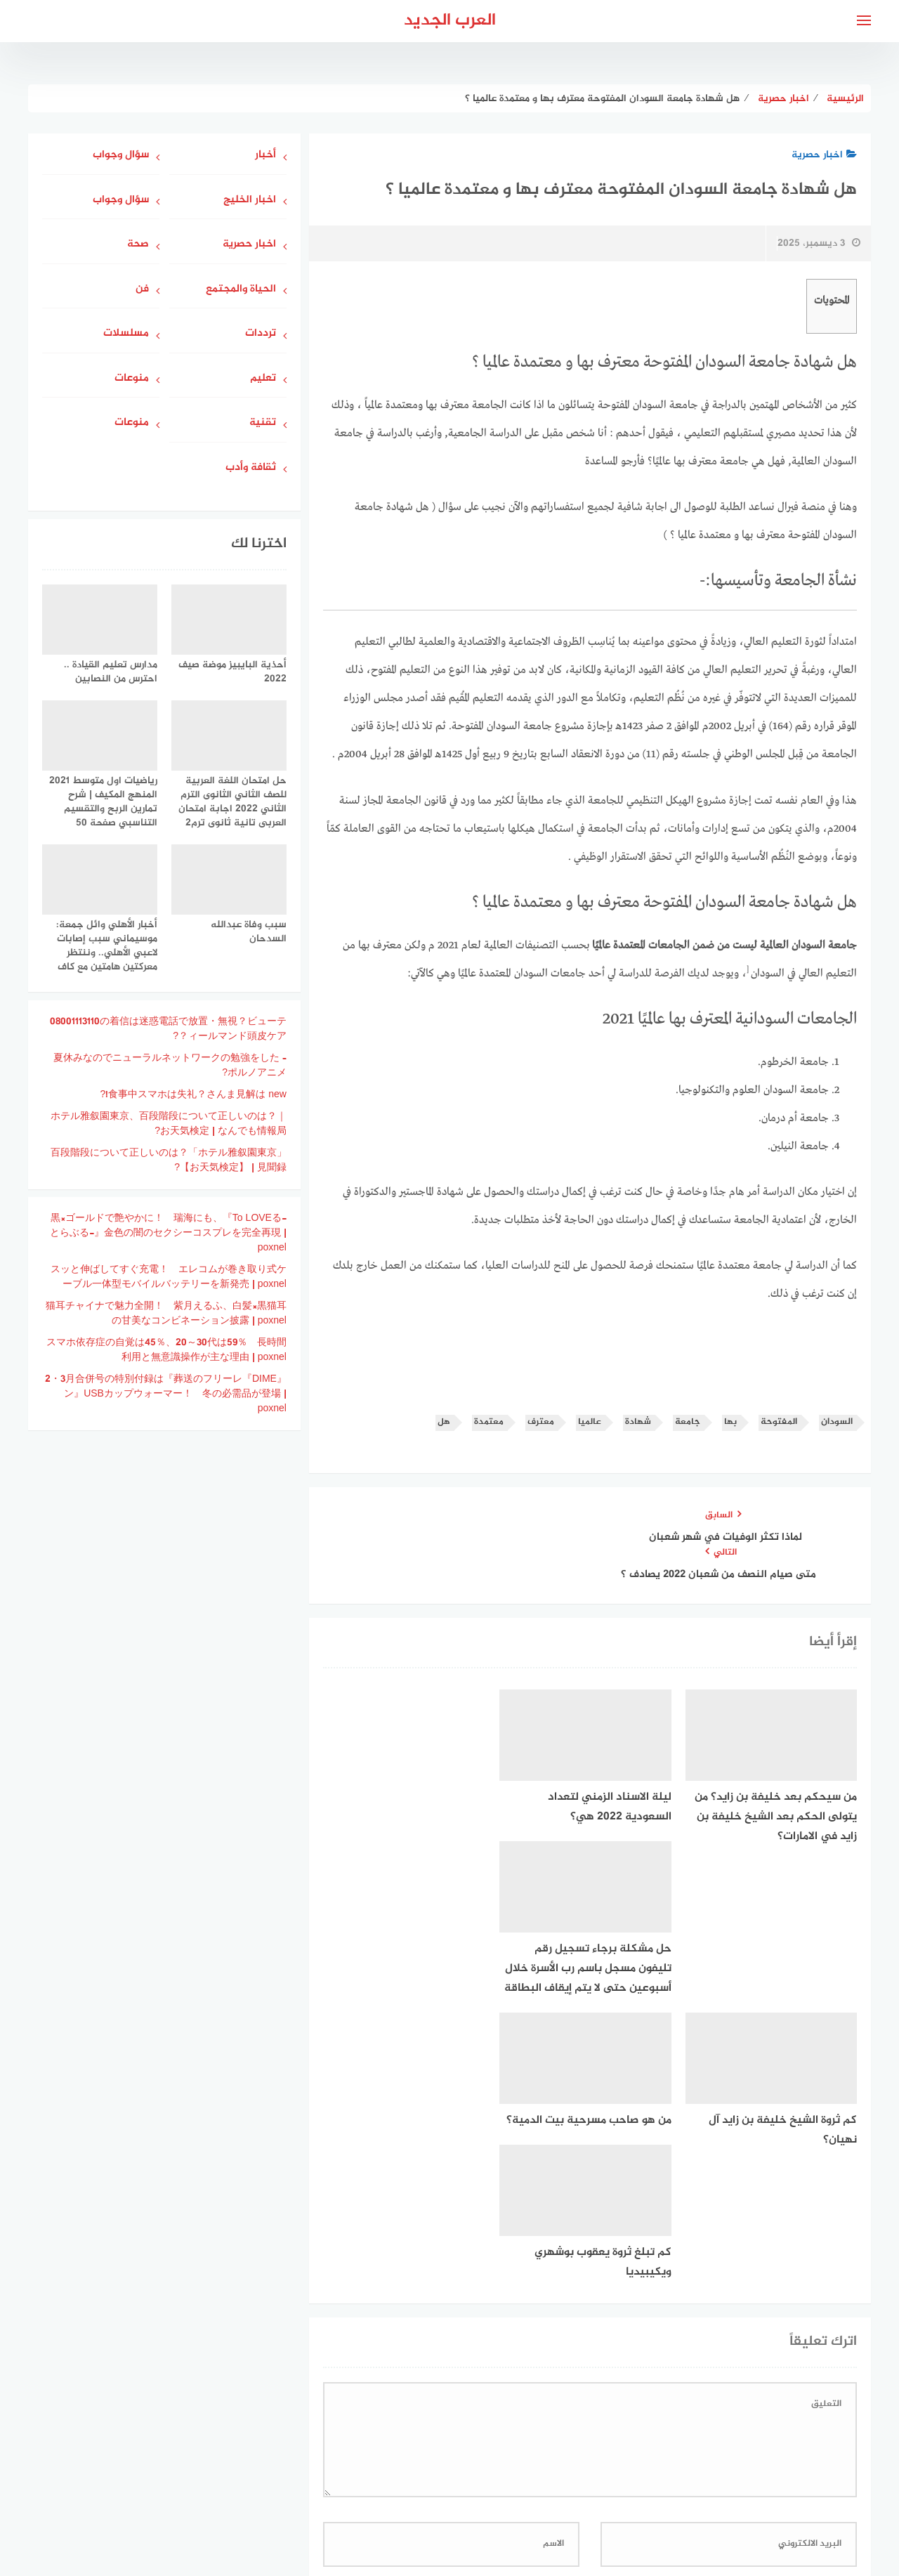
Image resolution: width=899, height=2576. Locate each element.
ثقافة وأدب (250, 468)
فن (142, 290)
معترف (540, 1422)
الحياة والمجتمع (241, 290)
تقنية (262, 423)
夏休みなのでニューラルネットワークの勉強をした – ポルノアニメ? (170, 1065)
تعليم (263, 379)
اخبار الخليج (249, 200)
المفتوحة (779, 1422)
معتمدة (489, 1422)
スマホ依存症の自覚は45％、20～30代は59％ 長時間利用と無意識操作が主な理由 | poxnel (166, 1350)
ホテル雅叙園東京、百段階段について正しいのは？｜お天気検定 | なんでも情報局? (169, 1124)
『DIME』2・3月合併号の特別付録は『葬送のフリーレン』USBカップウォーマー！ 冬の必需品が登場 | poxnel (166, 1394)
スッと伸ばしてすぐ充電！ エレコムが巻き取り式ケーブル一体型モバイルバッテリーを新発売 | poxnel (169, 1277)
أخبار (265, 156)
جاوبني (409, 2491)
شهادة (638, 1422)
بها (730, 1422)
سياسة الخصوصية (482, 2491)
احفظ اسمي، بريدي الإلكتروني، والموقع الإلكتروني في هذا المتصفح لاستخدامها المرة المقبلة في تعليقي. (622, 2328)
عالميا (589, 1422)
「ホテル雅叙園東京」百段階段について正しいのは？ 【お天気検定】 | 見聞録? (169, 1160)
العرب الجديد (450, 20)
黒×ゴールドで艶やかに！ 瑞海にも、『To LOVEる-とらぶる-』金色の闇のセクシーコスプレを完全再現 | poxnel (168, 1233)
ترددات (260, 334)
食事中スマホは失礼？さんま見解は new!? (193, 1095)
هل (444, 1422)
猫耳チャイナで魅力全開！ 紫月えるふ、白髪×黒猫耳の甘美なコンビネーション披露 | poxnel (166, 1313)
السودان (837, 1422)
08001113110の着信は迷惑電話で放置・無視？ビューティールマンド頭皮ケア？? (168, 1029)
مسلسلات (126, 334)
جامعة (687, 1422)
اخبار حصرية (824, 155)
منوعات (131, 379)
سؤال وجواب (121, 156)
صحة (138, 245)
